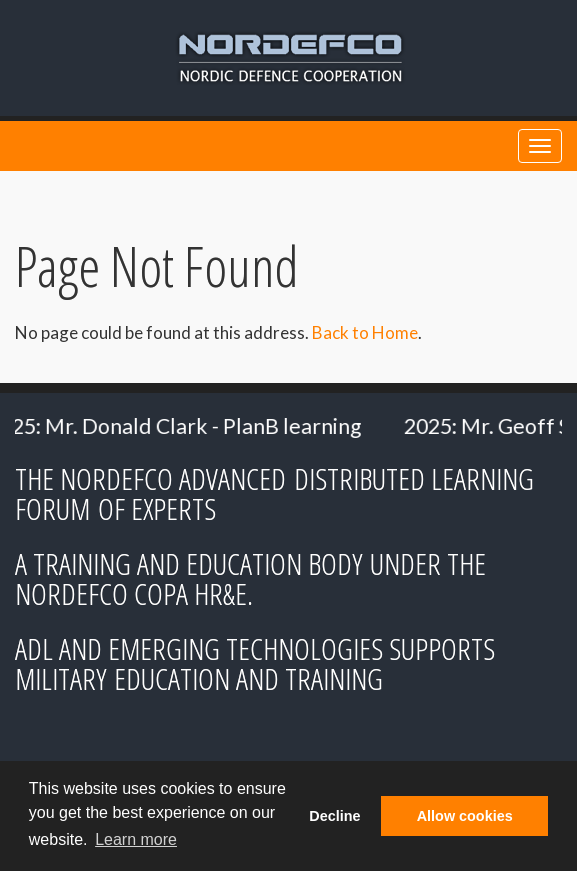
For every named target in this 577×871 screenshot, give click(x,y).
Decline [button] (334, 816)
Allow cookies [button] (465, 816)
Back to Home (365, 332)
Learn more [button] (136, 839)
